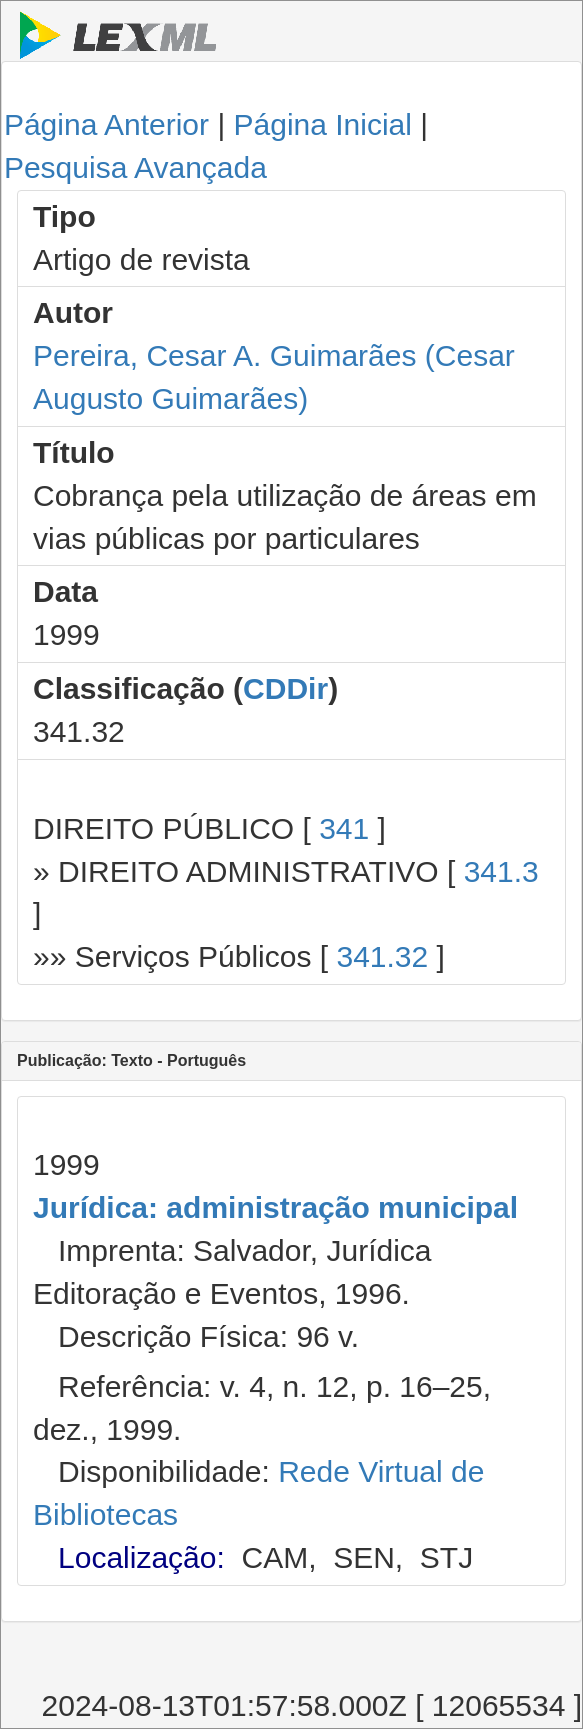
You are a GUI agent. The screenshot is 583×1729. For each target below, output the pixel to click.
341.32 (382, 956)
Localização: (141, 1557)
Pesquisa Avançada (135, 167)
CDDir (285, 688)
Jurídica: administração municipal (275, 1207)
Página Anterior (106, 124)
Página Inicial (323, 124)
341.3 (501, 871)
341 (344, 828)
